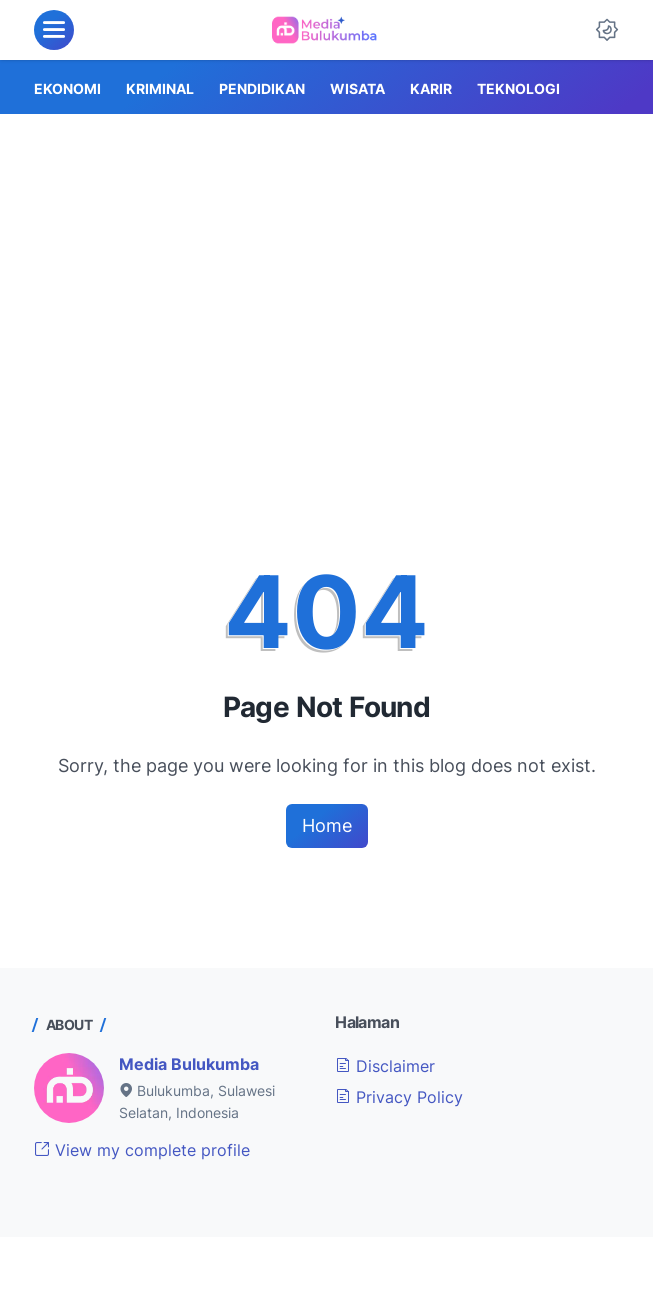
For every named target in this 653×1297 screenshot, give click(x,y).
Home (327, 825)
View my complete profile (142, 1150)
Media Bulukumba (189, 1064)
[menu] (54, 30)
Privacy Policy (399, 1097)
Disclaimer (385, 1066)
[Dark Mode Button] (607, 30)
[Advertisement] (326, 264)
